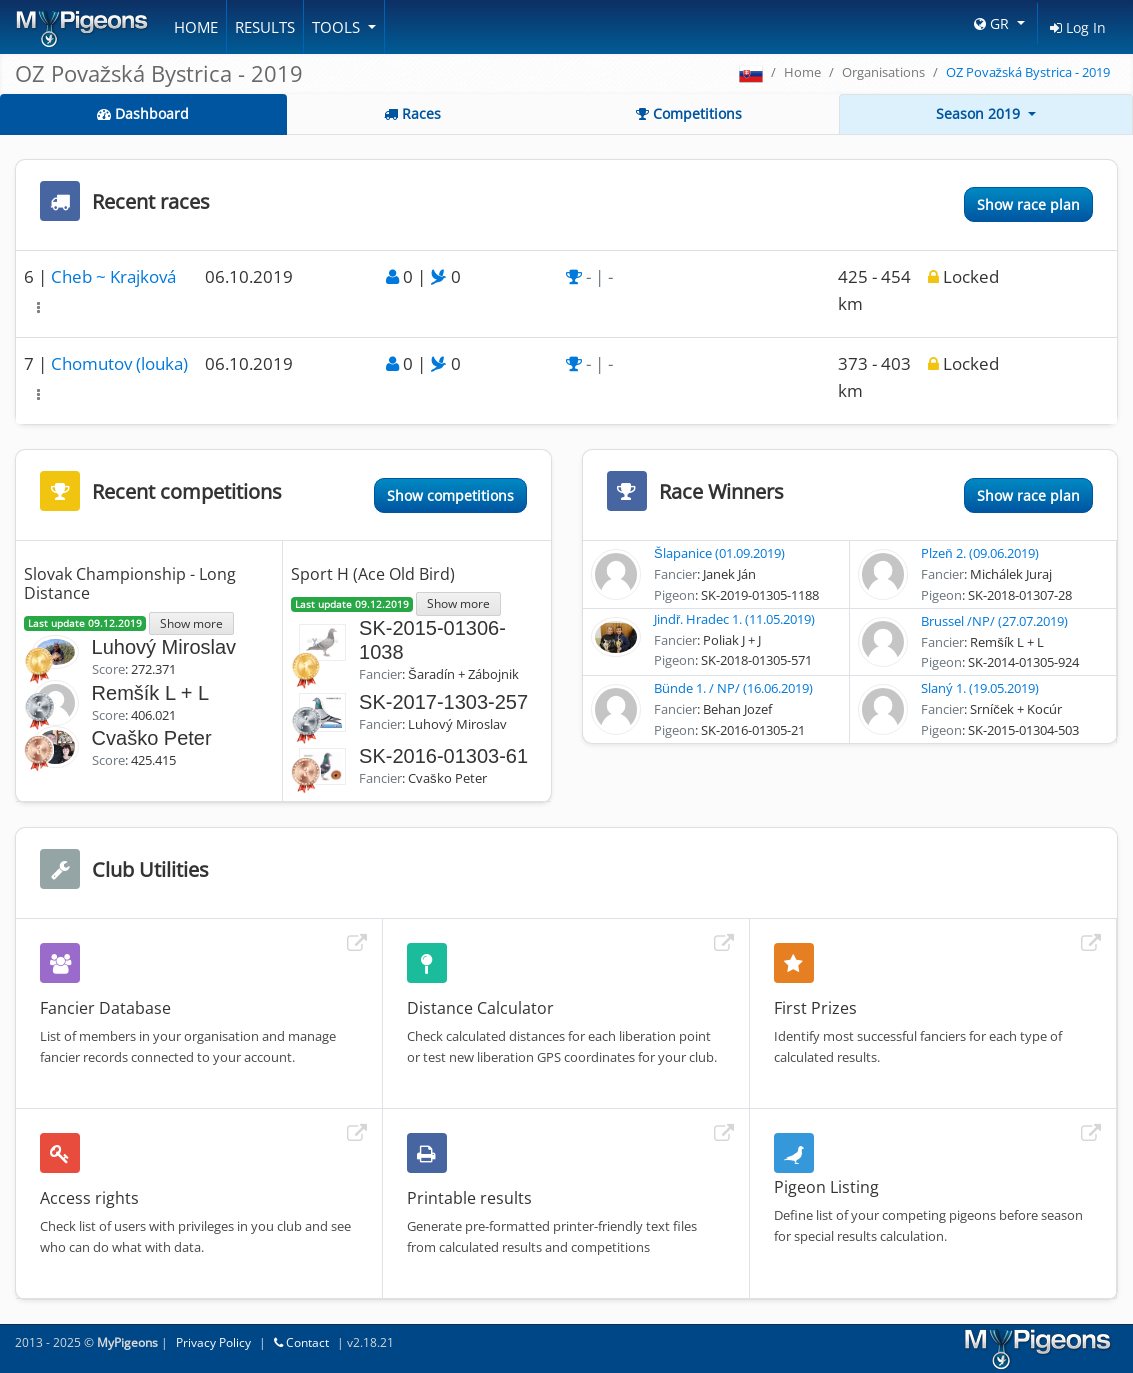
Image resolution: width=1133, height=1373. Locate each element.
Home (196, 27)
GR (993, 23)
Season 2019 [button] (980, 113)
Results (265, 27)
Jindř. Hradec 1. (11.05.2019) (734, 619)
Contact (301, 1342)
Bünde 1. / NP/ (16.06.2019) (733, 688)
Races (412, 113)
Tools (338, 27)
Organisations (883, 72)
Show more (191, 623)
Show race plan (1028, 204)
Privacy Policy (213, 1342)
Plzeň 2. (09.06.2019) (979, 553)
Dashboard (143, 113)
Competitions (689, 113)
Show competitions (450, 495)
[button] (38, 307)
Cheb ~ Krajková (113, 276)
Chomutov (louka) (119, 363)
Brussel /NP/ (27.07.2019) (994, 621)
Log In (1078, 27)
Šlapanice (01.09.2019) (719, 553)
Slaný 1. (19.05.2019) (980, 688)
